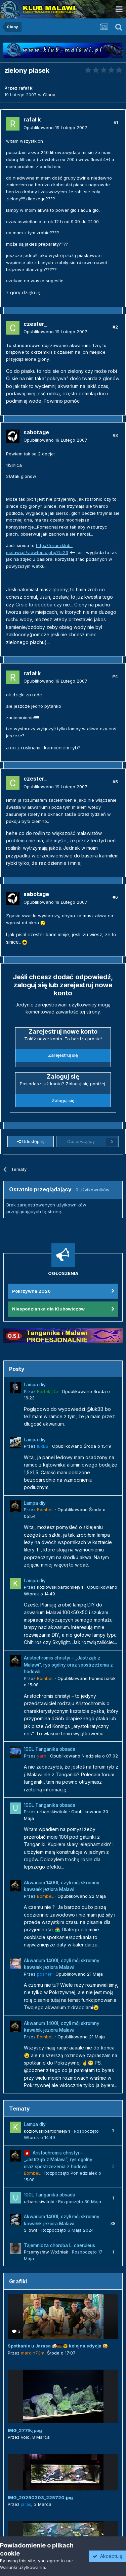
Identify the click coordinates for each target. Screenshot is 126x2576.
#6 (115, 897)
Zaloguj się (63, 1100)
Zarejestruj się (63, 1055)
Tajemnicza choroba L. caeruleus (59, 2245)
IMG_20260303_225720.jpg (40, 2497)
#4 (115, 676)
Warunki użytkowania (22, 2567)
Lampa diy (35, 1384)
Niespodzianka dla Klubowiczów (48, 1308)
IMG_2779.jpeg (25, 2430)
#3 (115, 435)
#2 (115, 327)
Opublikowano (55, 127)
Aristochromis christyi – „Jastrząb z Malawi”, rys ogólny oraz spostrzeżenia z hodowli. (68, 1664)
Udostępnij (30, 1141)
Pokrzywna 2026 (31, 1291)
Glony (49, 94)
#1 (116, 122)
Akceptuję (107, 2556)
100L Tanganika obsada (49, 1749)
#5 (115, 781)
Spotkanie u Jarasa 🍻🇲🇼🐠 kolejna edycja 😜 (58, 2345)
